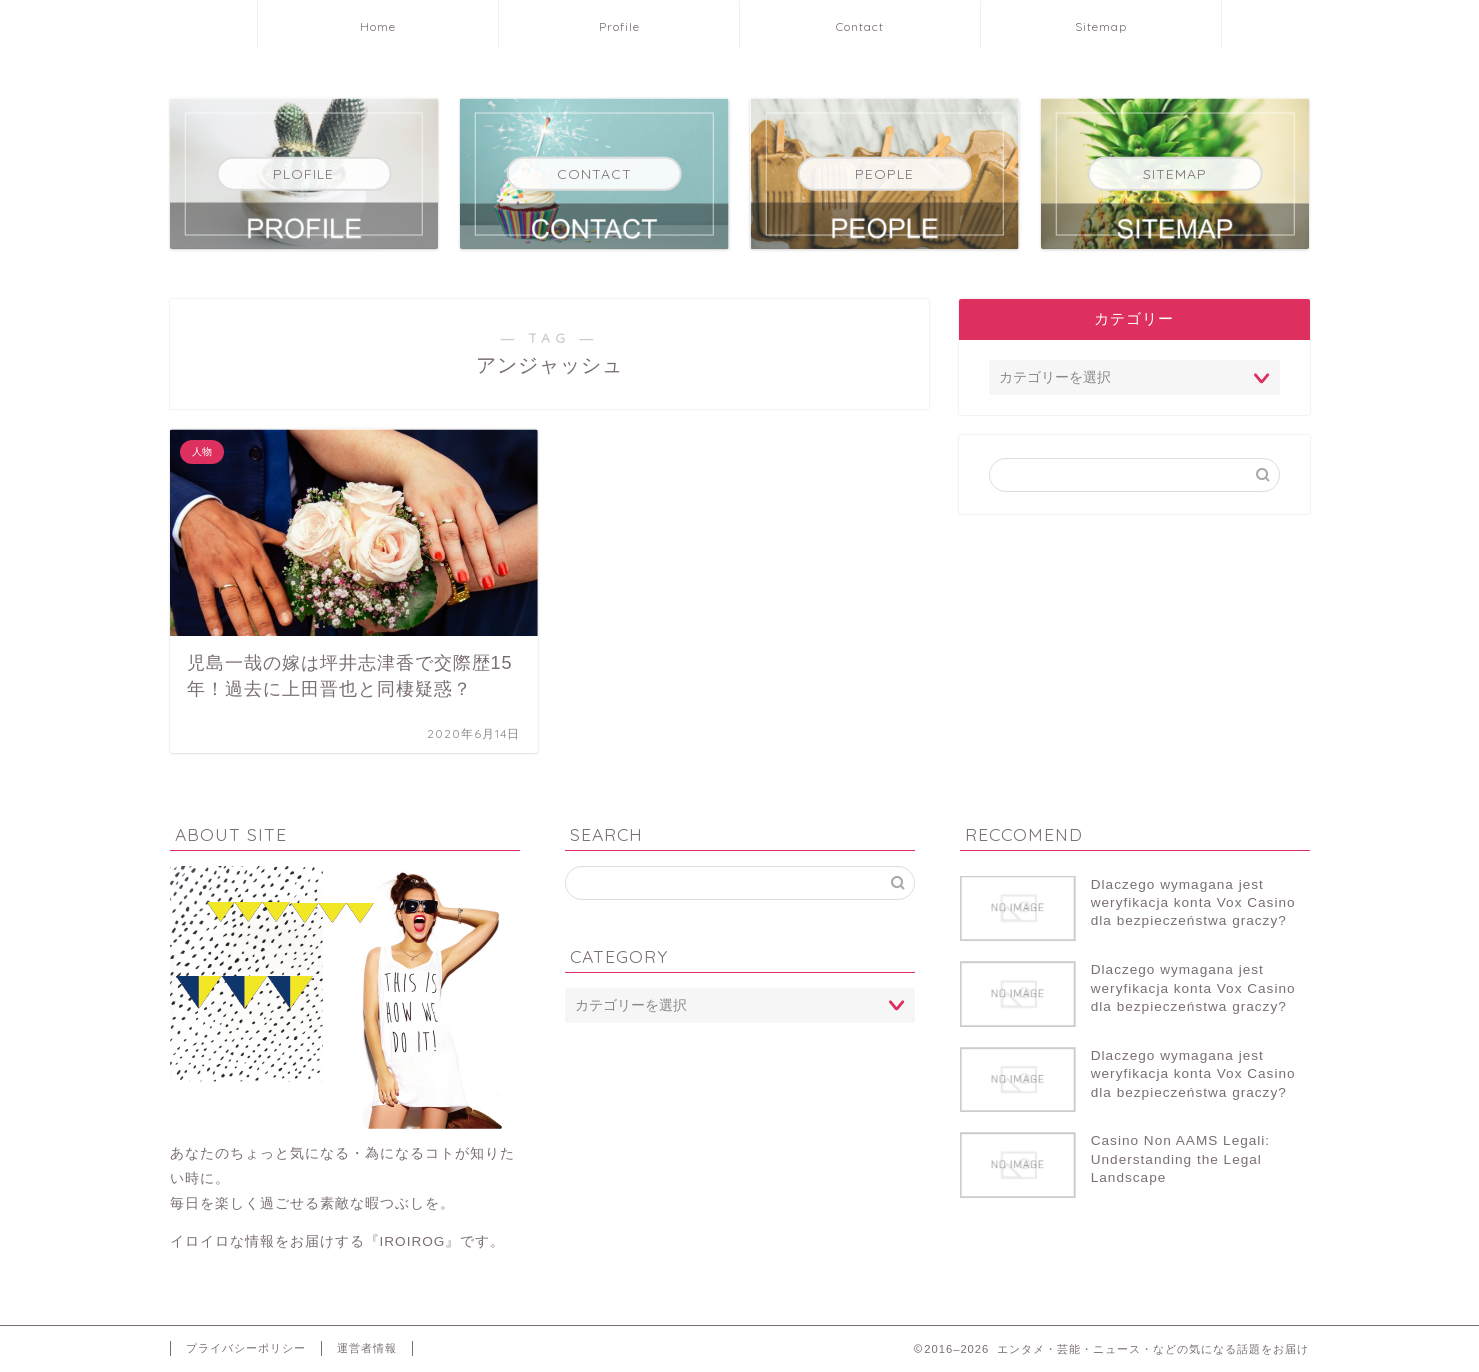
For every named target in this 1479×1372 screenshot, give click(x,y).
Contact (860, 26)
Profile (619, 26)
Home (378, 26)
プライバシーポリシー (246, 1348)
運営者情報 (367, 1348)
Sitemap (1101, 26)
